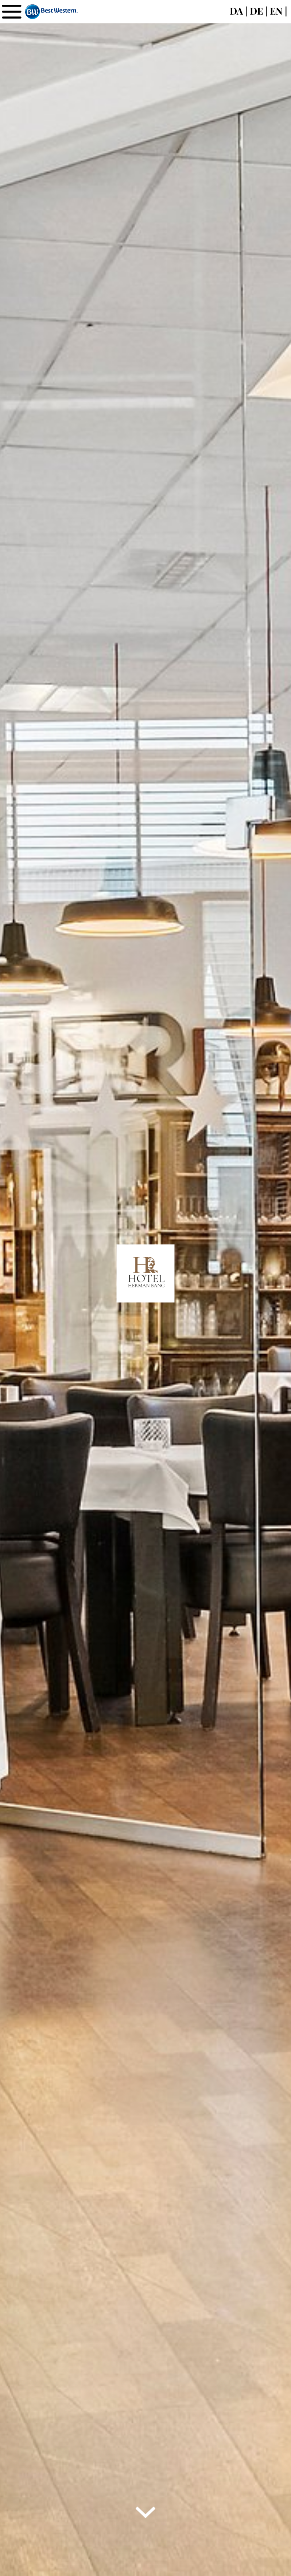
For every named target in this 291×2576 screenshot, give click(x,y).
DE (256, 10)
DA (236, 10)
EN (276, 10)
